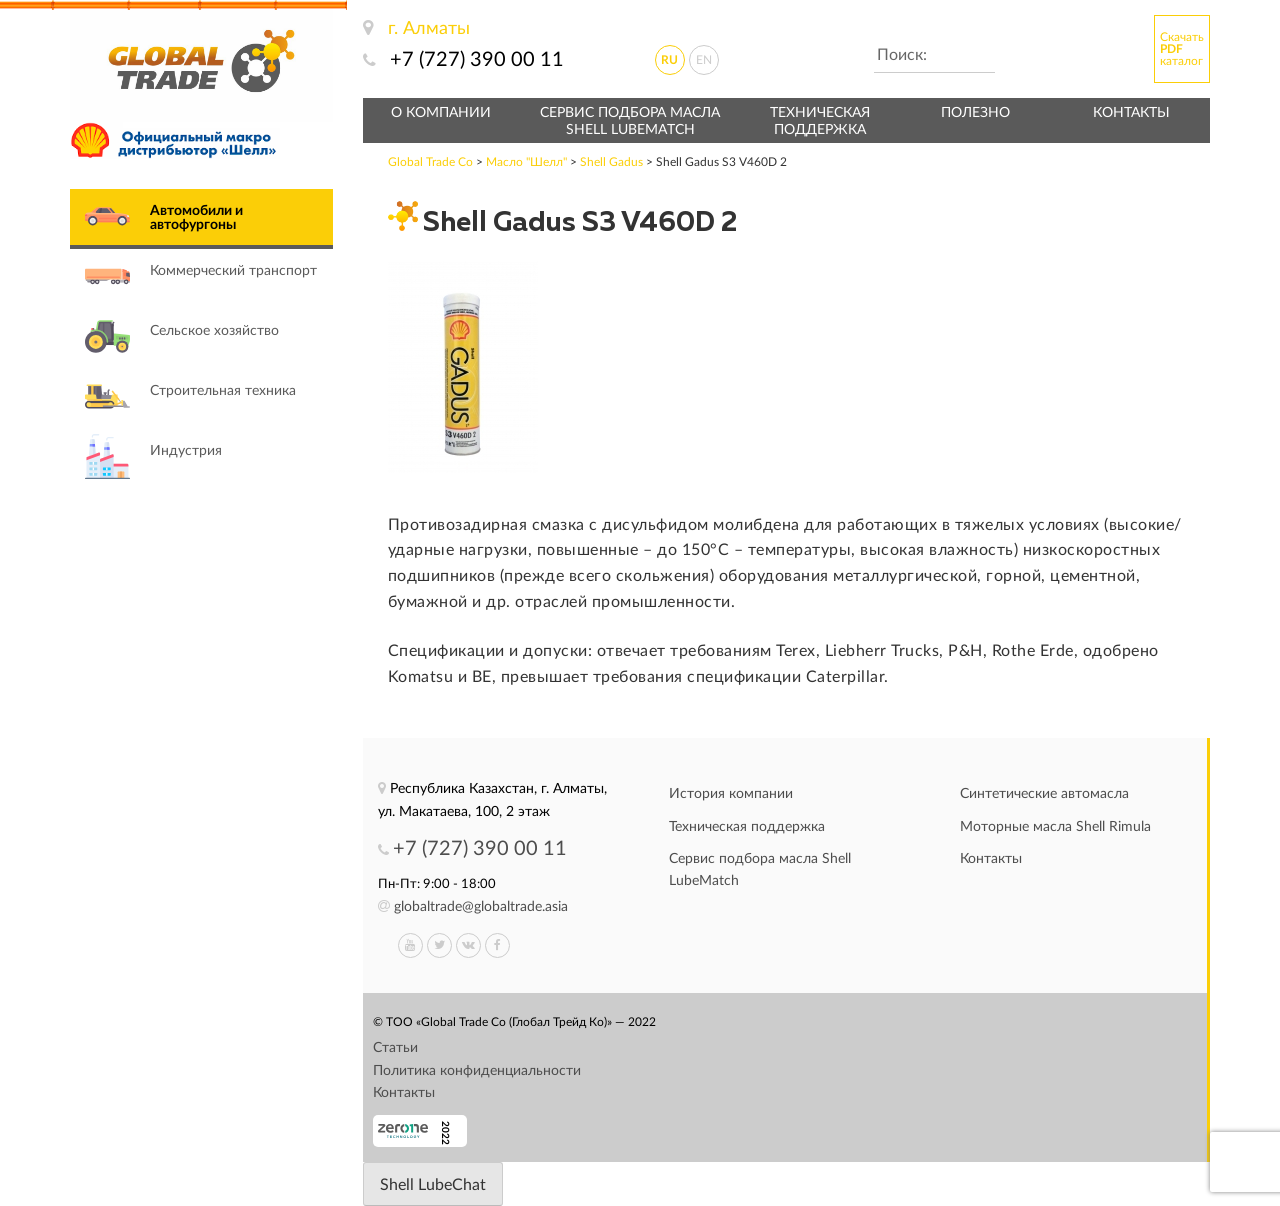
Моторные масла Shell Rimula (1055, 827)
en (704, 60)
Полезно (975, 113)
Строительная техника (223, 391)
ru (669, 60)
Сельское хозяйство (214, 331)
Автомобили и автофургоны (196, 218)
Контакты (1131, 113)
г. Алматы (429, 29)
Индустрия (186, 451)
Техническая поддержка (820, 121)
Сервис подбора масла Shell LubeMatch (630, 121)
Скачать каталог (1182, 49)
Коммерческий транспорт (233, 271)
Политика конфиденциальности (477, 1071)
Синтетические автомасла (1044, 794)
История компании (731, 794)
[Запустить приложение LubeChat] (433, 1184)
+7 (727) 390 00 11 (477, 60)
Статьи (395, 1048)
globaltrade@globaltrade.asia (481, 907)
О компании (441, 113)
